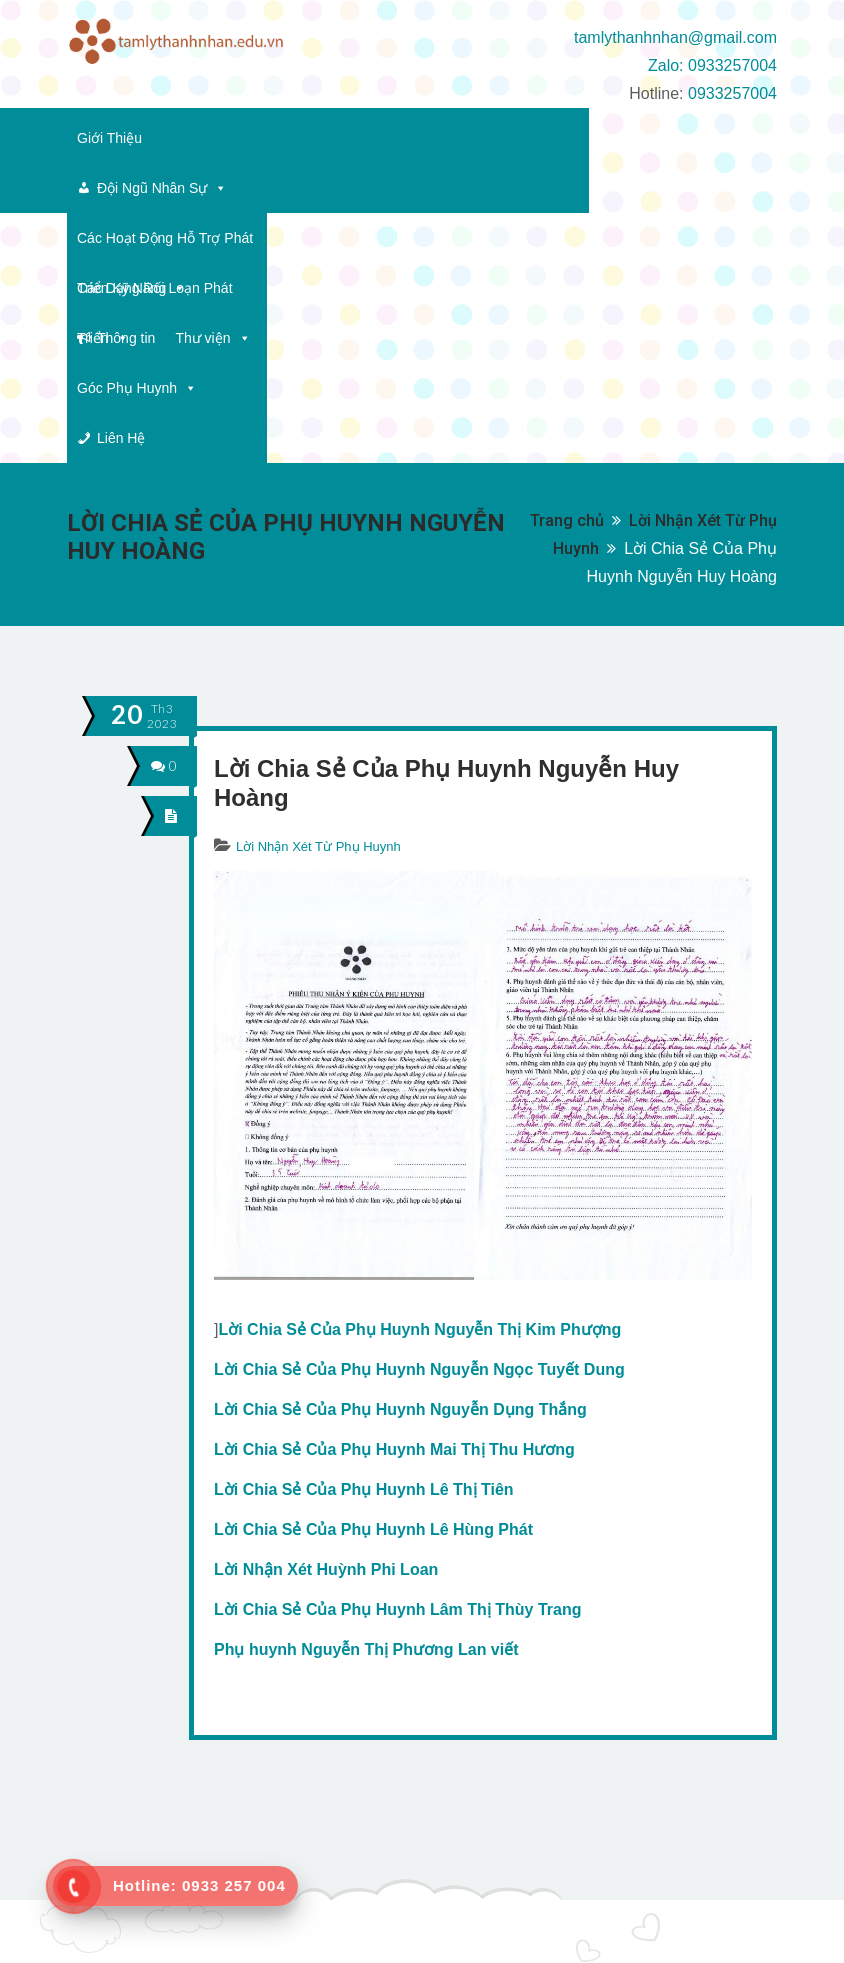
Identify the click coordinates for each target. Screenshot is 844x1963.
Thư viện (443, 188)
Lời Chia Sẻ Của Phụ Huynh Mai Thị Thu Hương (394, 1199)
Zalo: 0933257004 (712, 65)
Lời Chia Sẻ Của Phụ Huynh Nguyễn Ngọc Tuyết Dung (419, 1119)
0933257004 (732, 93)
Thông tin (357, 188)
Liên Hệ (685, 188)
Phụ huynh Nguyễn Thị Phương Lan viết (366, 1399)
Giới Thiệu (109, 138)
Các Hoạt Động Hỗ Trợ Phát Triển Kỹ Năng (476, 138)
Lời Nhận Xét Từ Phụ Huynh (318, 596)
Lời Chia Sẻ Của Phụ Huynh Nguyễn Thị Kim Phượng (419, 1079)
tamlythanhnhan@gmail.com (675, 37)
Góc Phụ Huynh (561, 188)
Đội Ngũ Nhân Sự (247, 138)
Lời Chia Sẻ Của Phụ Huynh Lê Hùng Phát (373, 1279)
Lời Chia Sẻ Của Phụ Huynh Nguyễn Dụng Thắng (400, 1159)
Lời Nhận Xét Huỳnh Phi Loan (326, 1319)
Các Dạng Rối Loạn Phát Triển (182, 188)
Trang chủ (567, 270)
